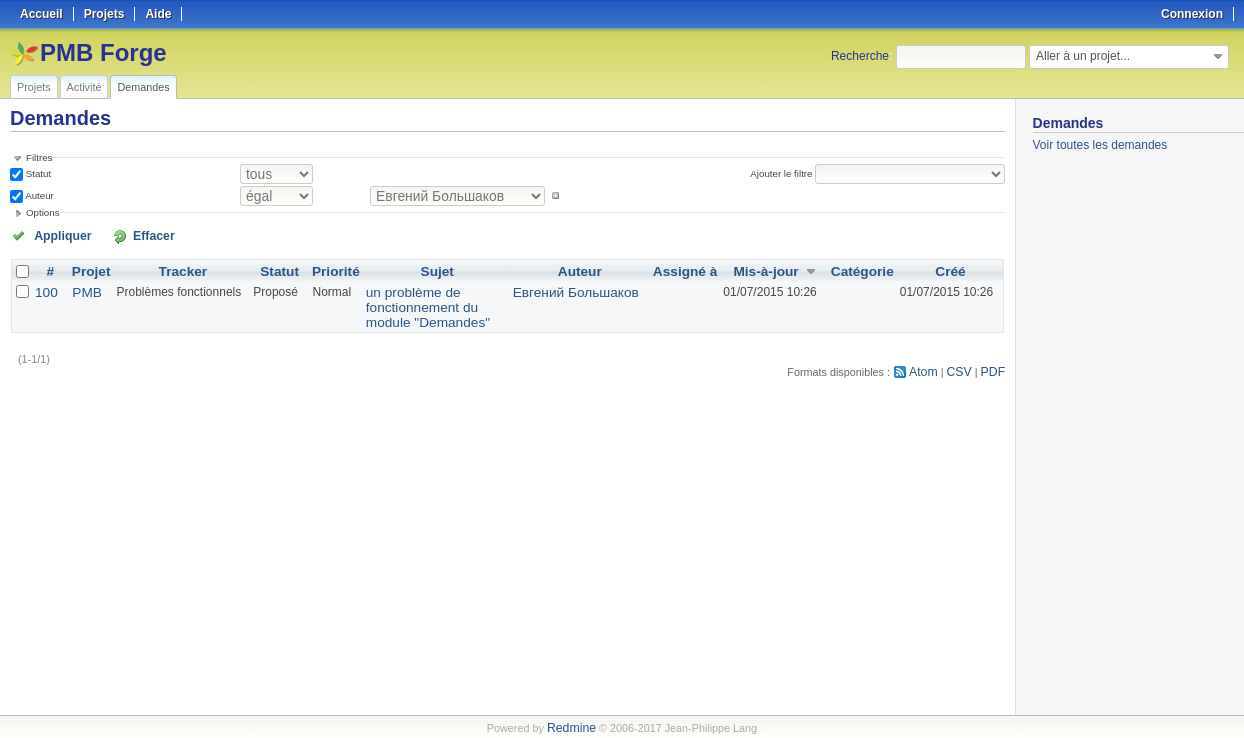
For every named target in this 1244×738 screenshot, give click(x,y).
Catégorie (865, 268)
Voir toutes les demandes (1100, 145)
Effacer (121, 233)
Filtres (39, 157)
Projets (34, 87)
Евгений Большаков (598, 288)
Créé (950, 268)
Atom (931, 350)
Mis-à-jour (773, 268)
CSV (964, 350)
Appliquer (53, 233)
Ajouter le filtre (787, 172)
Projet (86, 268)
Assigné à (696, 268)
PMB (82, 288)
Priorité (326, 268)
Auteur (38, 193)
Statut (37, 172)
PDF (995, 350)
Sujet (446, 268)
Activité (84, 87)
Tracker (175, 268)
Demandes (143, 87)
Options (43, 210)
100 (45, 288)
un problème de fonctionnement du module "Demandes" (437, 295)
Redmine (571, 727)
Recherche (860, 56)
